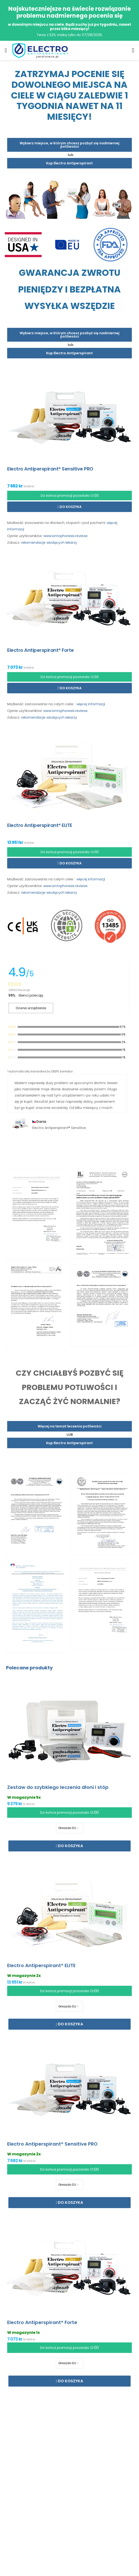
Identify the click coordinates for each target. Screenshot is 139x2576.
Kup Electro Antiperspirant (69, 163)
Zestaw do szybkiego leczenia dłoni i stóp (58, 1787)
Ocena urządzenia (31, 1008)
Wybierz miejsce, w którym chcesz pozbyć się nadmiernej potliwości (69, 145)
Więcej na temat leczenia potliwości (69, 1426)
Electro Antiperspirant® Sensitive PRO (52, 2144)
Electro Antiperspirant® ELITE (41, 1965)
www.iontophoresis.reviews (65, 535)
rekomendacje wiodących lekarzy (49, 542)
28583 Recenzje (19, 990)
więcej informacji (91, 704)
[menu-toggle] (6, 50)
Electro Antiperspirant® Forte (42, 2322)
